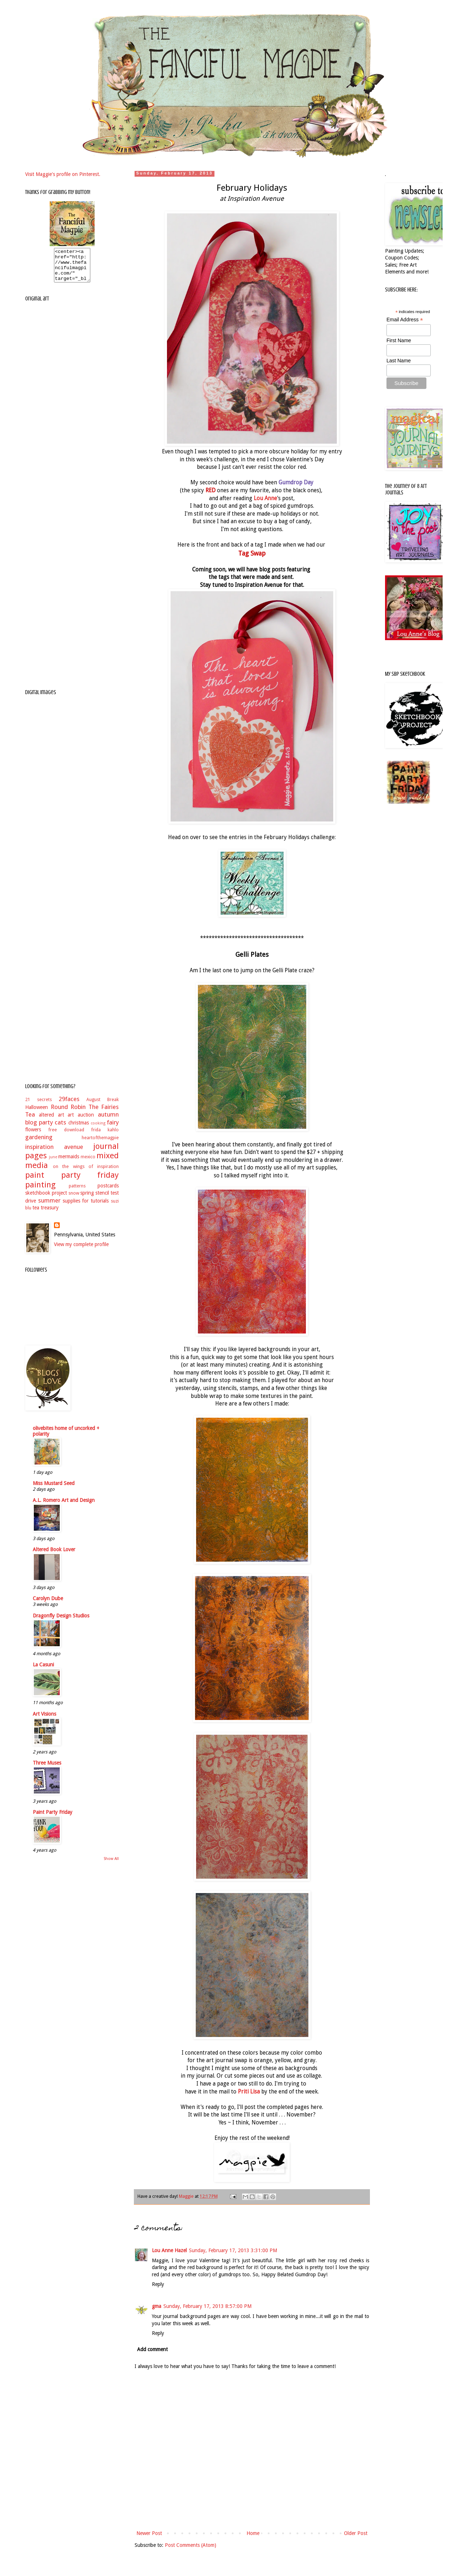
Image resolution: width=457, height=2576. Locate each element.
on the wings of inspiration (86, 1173)
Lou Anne (265, 498)
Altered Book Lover (54, 1556)
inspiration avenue (54, 1153)
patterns (77, 1192)
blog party (39, 1128)
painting (40, 1191)
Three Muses (47, 1769)
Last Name (398, 360)
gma (156, 2306)
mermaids (68, 1163)
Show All (111, 1865)
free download (66, 1136)
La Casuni (43, 1671)
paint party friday (72, 1181)
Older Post (355, 2533)
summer (49, 1206)
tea (35, 1214)
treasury (50, 1214)
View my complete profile (81, 1251)
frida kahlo (105, 1136)
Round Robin (68, 1113)
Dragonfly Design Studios (61, 1622)
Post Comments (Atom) (190, 2545)
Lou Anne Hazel (169, 2250)
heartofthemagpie (100, 1144)
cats (60, 1128)
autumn (108, 1120)
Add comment (152, 2349)
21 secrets (38, 1106)
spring (87, 1199)
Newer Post (149, 2533)
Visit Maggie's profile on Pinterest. (62, 174)
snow (73, 1199)
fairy (113, 1128)
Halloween (36, 1114)
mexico (88, 1163)
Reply (158, 2284)
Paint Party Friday (52, 1818)
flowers (33, 1136)
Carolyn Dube (48, 1605)
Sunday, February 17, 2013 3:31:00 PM (233, 2250)
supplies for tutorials (86, 1207)
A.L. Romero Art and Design (64, 1506)
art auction (81, 1121)
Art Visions (44, 1720)
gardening (39, 1143)
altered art (51, 1121)
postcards (108, 1192)
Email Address (404, 319)
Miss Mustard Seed (53, 1490)
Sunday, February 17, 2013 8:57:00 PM (207, 2306)
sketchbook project (46, 1199)
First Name (398, 340)
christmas (78, 1129)
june (53, 1163)
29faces (69, 1105)
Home (252, 2533)
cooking (98, 1129)
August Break (102, 1106)
